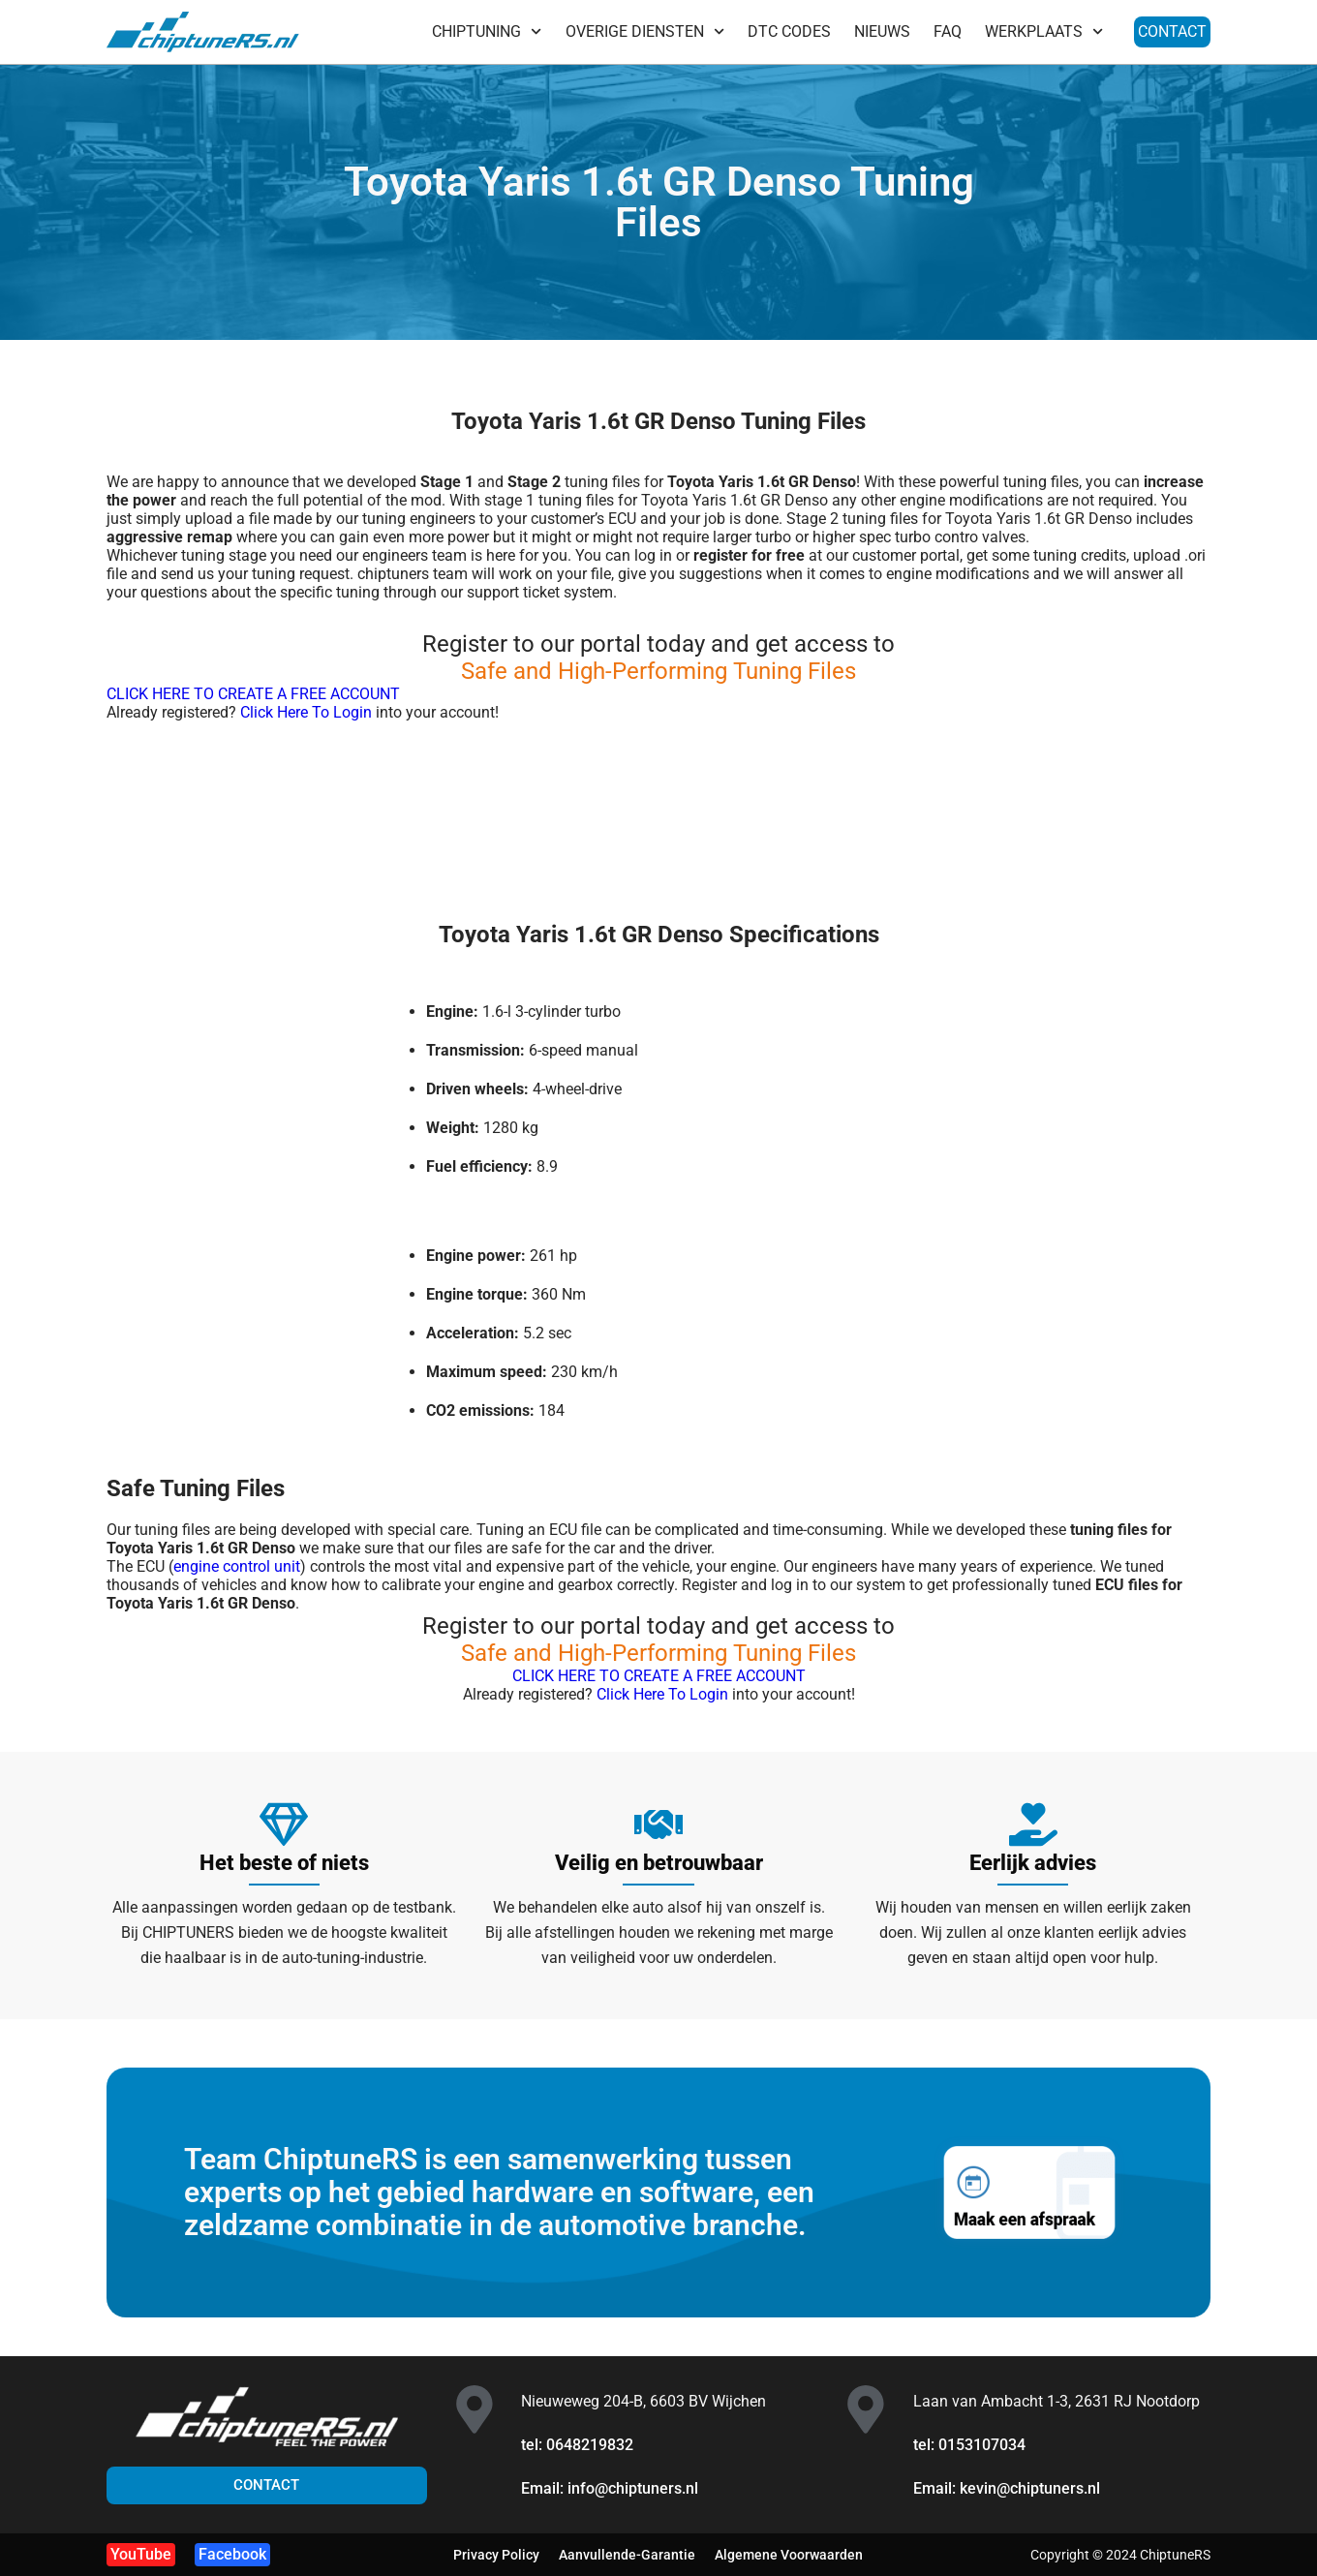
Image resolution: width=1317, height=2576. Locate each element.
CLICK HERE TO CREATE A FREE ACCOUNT (253, 694)
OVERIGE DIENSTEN (645, 31)
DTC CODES (789, 31)
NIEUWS (882, 31)
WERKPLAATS (1044, 31)
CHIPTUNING (486, 31)
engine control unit (236, 1566)
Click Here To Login (306, 712)
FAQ (948, 31)
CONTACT (1172, 31)
